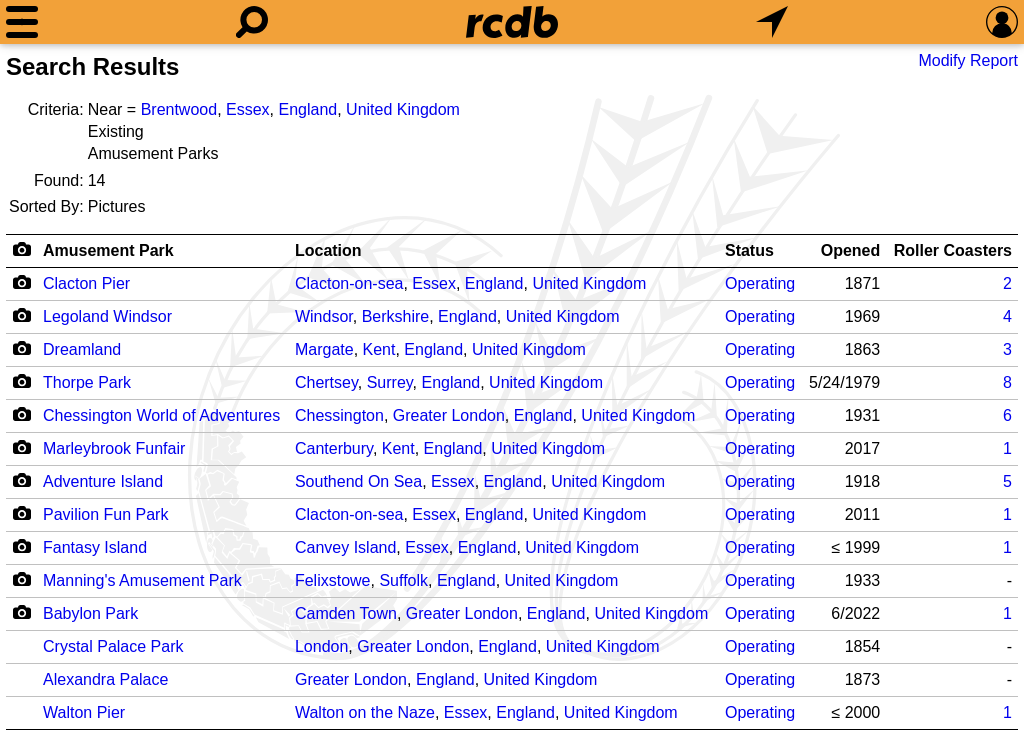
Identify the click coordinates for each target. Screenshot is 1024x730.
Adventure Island (103, 481)
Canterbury (334, 448)
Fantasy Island (95, 547)
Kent (379, 349)
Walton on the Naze (365, 712)
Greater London (449, 415)
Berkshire (396, 316)
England (307, 109)
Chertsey (326, 382)
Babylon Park (90, 613)
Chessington (339, 415)
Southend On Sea (358, 481)
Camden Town (346, 613)
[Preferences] (1002, 22)
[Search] (252, 22)
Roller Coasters (953, 250)
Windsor (324, 316)
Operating (760, 283)
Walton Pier (84, 712)
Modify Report (968, 60)
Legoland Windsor (107, 316)
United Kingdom (403, 109)
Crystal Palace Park (113, 646)
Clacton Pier (86, 283)
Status (749, 250)
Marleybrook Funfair (114, 448)
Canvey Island (345, 547)
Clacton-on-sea (349, 283)
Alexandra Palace (105, 679)
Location (328, 250)
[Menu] (22, 22)
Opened (851, 250)
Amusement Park (108, 250)
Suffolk (403, 580)
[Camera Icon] (21, 282)
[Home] (512, 22)
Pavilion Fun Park (105, 514)
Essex (248, 109)
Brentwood (179, 109)
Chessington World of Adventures (161, 415)
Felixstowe (333, 580)
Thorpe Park (87, 382)
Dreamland (82, 349)
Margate (324, 349)
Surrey (390, 382)
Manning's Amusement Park (142, 580)
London (321, 646)
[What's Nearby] (772, 22)
